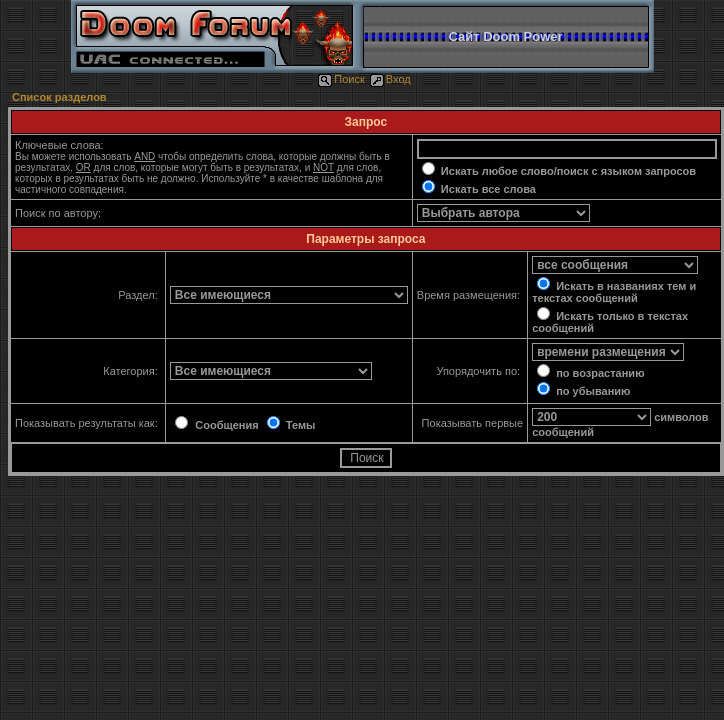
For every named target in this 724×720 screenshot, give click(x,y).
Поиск (341, 79)
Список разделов (59, 97)
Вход (390, 79)
